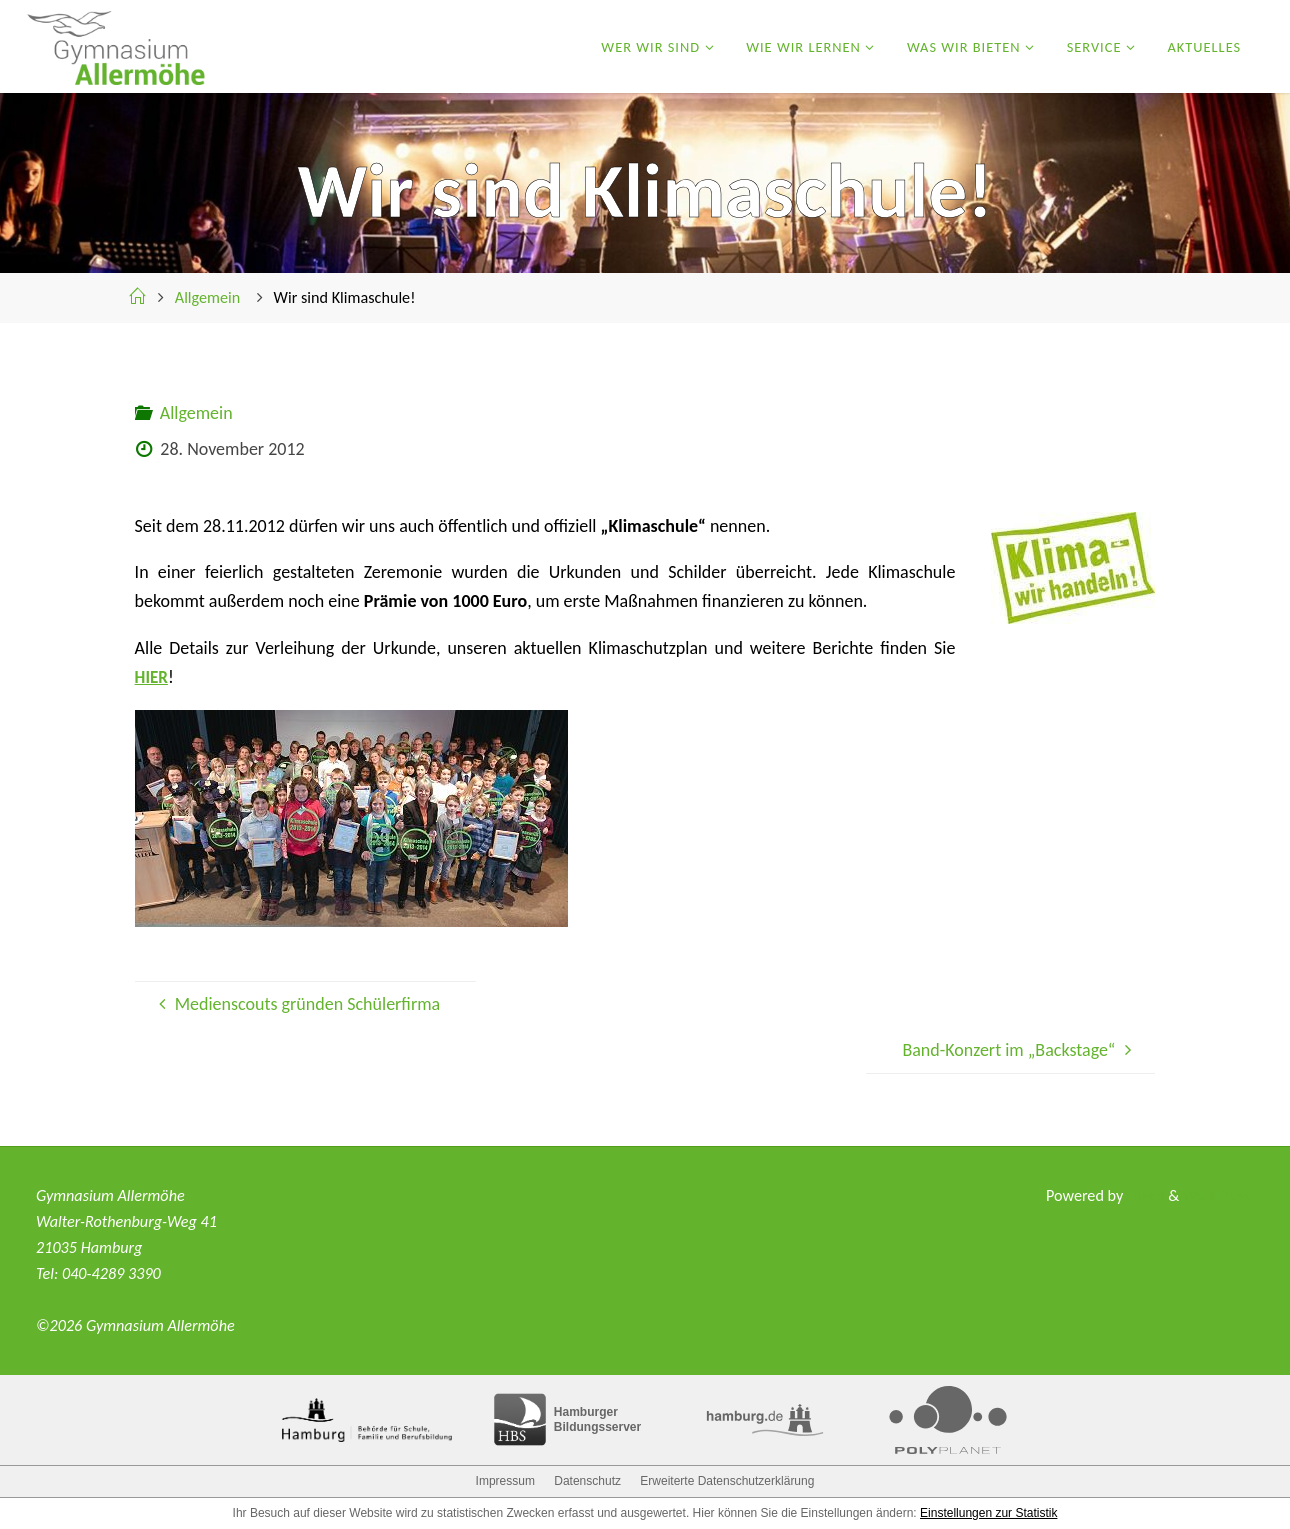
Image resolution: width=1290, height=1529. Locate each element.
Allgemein (208, 297)
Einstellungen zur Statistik (988, 1513)
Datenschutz (587, 1481)
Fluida (1139, 1195)
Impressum (505, 1481)
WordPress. (1216, 1195)
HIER (152, 677)
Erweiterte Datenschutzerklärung (727, 1481)
